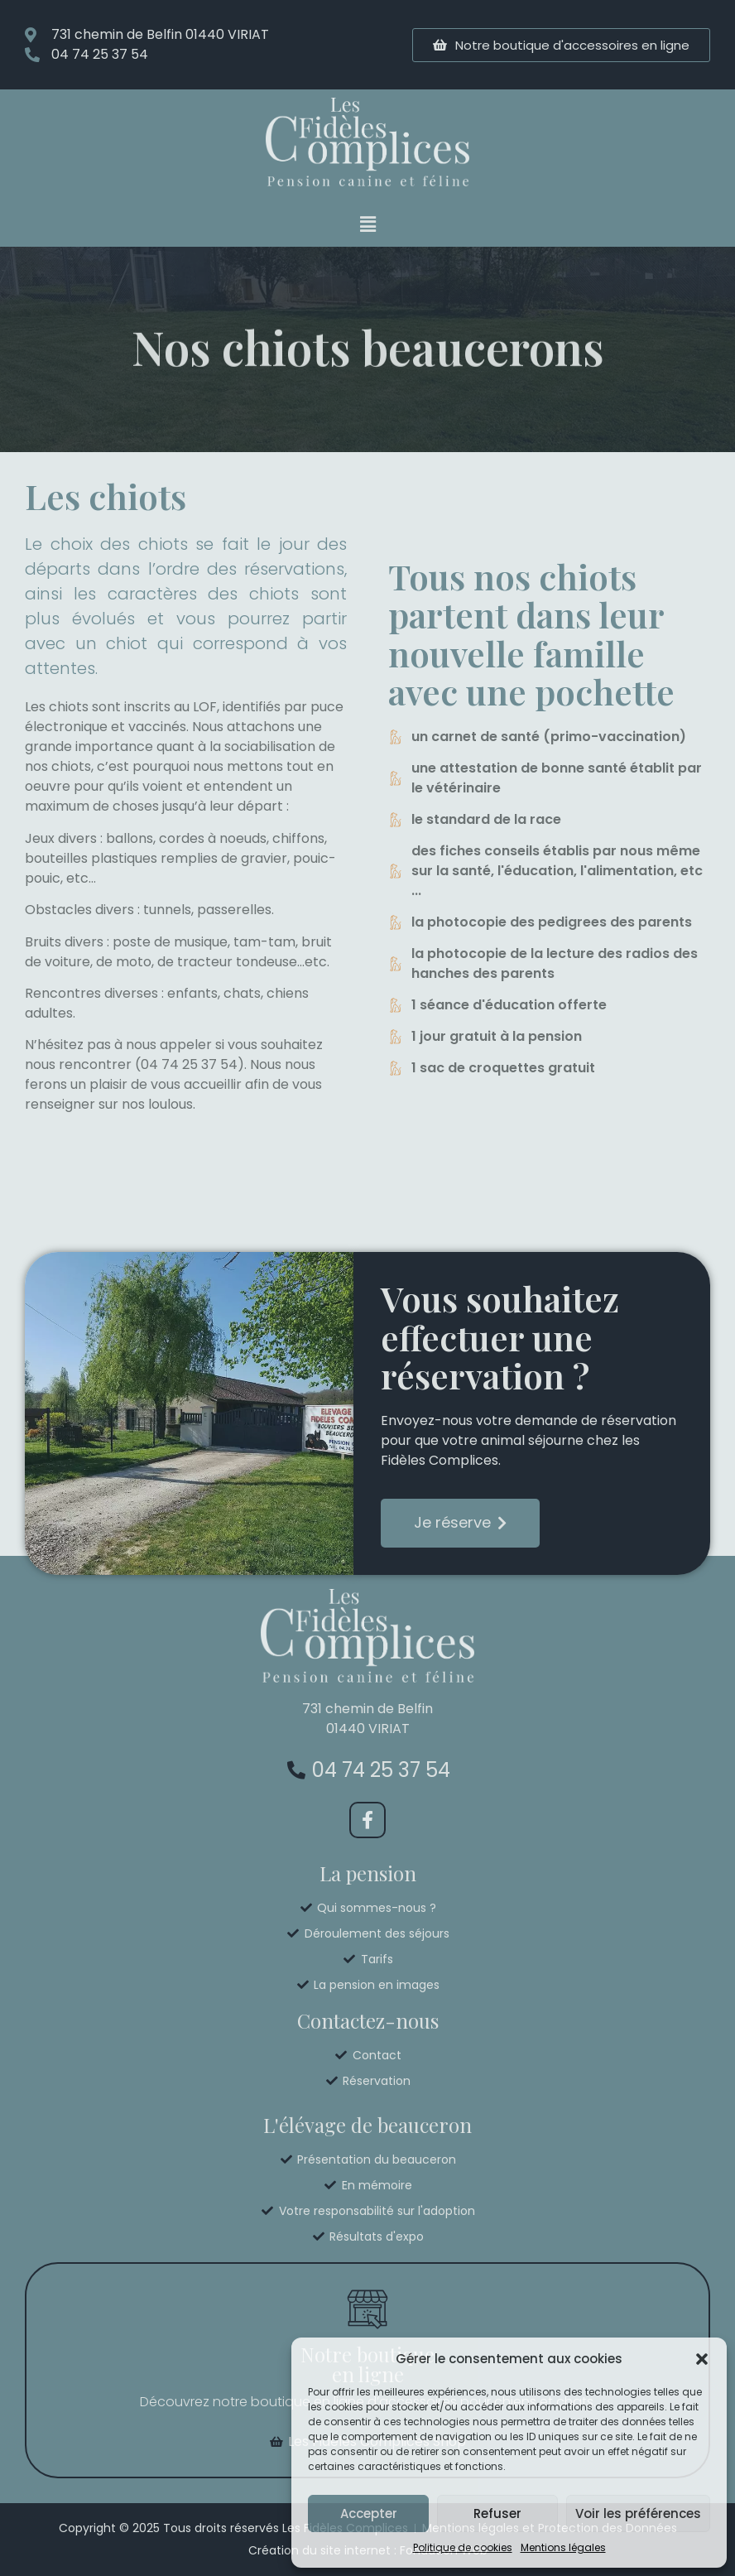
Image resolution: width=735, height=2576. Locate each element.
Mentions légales (563, 2547)
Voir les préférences (638, 2513)
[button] (702, 2359)
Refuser (497, 2513)
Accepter (368, 2513)
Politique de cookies (462, 2547)
